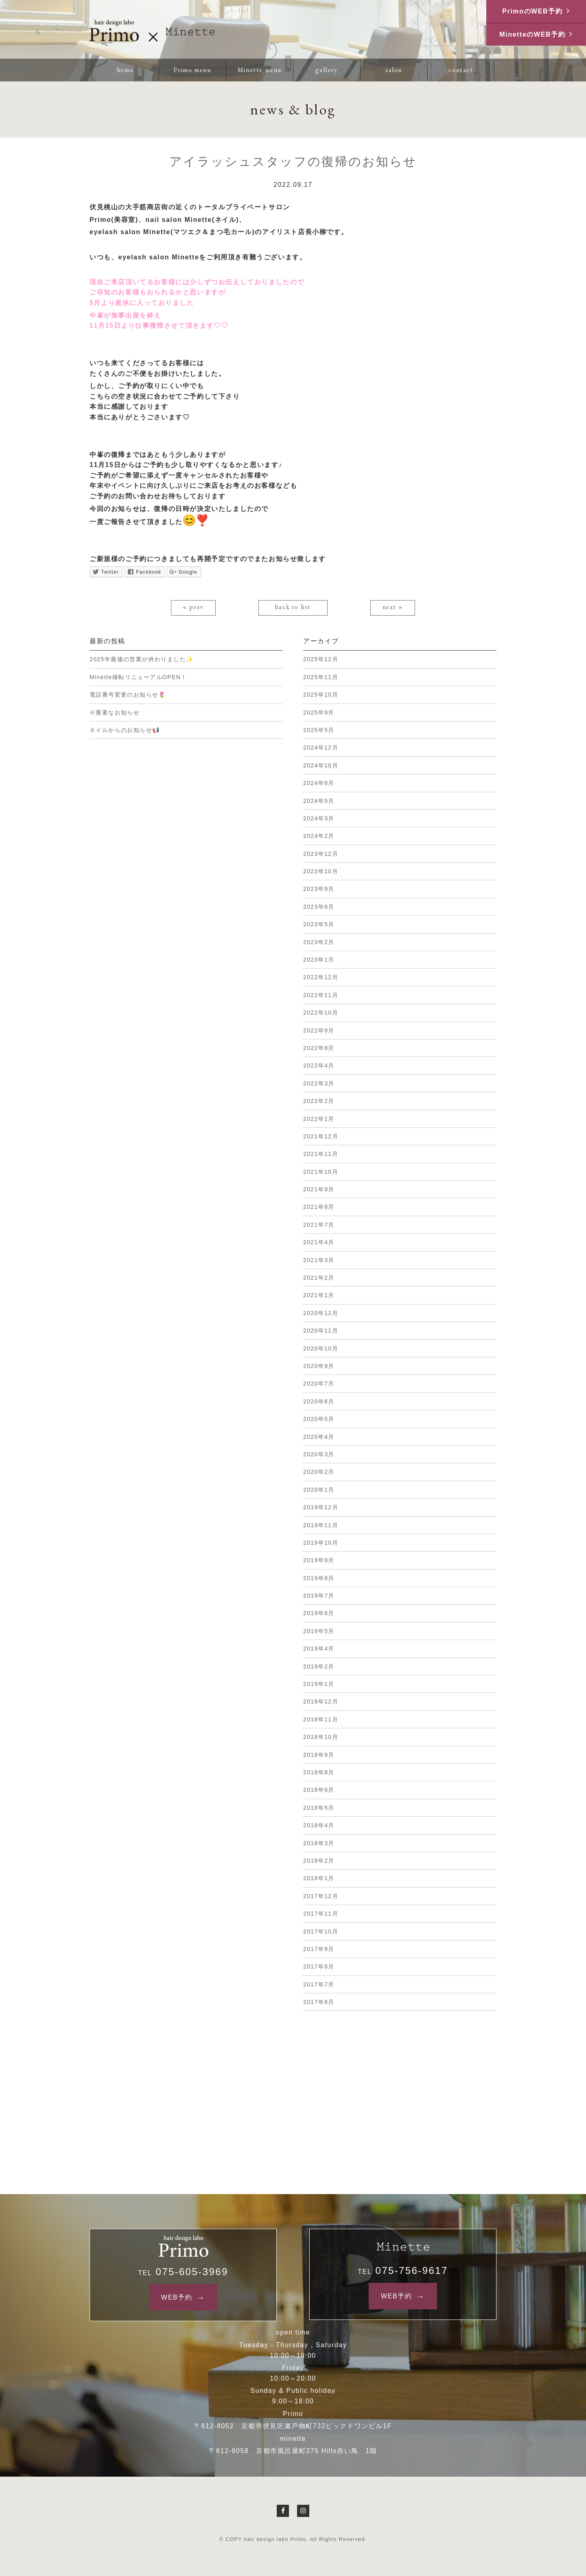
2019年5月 (319, 1631)
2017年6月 (319, 2002)
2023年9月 (319, 889)
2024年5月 (319, 801)
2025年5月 (319, 730)
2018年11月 (320, 1719)
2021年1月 (319, 1295)
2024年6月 (319, 783)
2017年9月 (319, 1949)
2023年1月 (319, 959)
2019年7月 (319, 1595)
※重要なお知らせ (115, 712)
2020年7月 (319, 1383)
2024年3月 (319, 818)
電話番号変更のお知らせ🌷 (128, 694)
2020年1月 (319, 1489)
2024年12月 (320, 747)
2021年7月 (319, 1224)
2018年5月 (319, 1807)
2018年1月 (319, 1878)
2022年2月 (319, 1101)
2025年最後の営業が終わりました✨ (141, 659)
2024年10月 (320, 765)
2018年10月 (320, 1737)
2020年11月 (320, 1330)
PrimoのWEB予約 (532, 11)
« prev (193, 607)
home (125, 70)
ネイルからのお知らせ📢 (125, 730)
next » (393, 607)
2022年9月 (319, 1030)
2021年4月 (319, 1242)
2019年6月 (319, 1613)
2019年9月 (319, 1560)
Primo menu (192, 70)
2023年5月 (319, 924)
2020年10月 (320, 1348)
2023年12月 (320, 854)
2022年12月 (320, 977)
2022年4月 (319, 1065)
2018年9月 (319, 1755)
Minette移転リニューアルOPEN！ (138, 677)
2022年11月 (320, 995)
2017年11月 (320, 1913)
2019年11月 (320, 1525)
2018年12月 (320, 1701)
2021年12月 (320, 1136)
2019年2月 (319, 1666)
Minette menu (259, 70)
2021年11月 (320, 1154)
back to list (293, 607)
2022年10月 (320, 1012)
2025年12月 (320, 659)
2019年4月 (319, 1648)
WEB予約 (176, 2297)
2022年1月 (319, 1119)
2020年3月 (319, 1454)
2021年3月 (319, 1260)
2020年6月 (319, 1401)
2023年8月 (319, 906)
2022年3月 (319, 1083)
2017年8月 (319, 1966)
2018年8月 (319, 1772)
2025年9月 (319, 712)
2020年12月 (320, 1313)
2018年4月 (319, 1825)
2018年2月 (319, 1860)
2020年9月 (319, 1366)
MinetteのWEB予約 (532, 34)
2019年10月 (320, 1542)
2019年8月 (319, 1578)
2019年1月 (319, 1684)
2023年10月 (320, 871)
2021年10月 (320, 1172)
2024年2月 (319, 836)
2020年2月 (319, 1472)
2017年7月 (319, 1984)
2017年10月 (320, 1931)
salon (393, 70)
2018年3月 (319, 1843)
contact (460, 70)
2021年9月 (319, 1189)
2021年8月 (319, 1207)
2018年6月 (319, 1790)
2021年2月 (319, 1277)
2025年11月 (320, 677)
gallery (326, 70)
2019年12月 (320, 1507)
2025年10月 (320, 694)
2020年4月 (319, 1437)
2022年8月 (319, 1048)
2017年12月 (320, 1896)
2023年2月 (319, 942)
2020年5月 (319, 1419)
